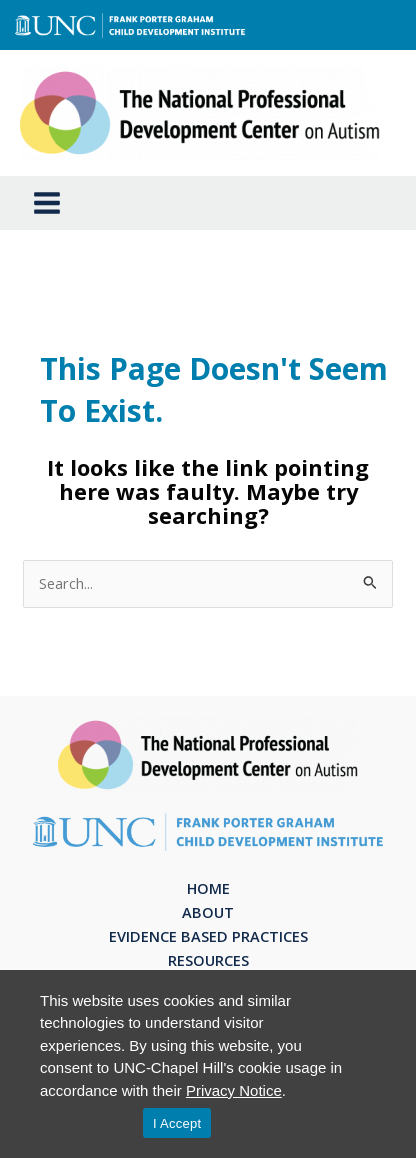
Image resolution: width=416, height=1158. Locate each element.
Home (208, 888)
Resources (208, 960)
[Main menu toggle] (47, 203)
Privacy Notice (234, 1090)
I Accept (177, 1123)
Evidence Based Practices (208, 936)
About (208, 912)
